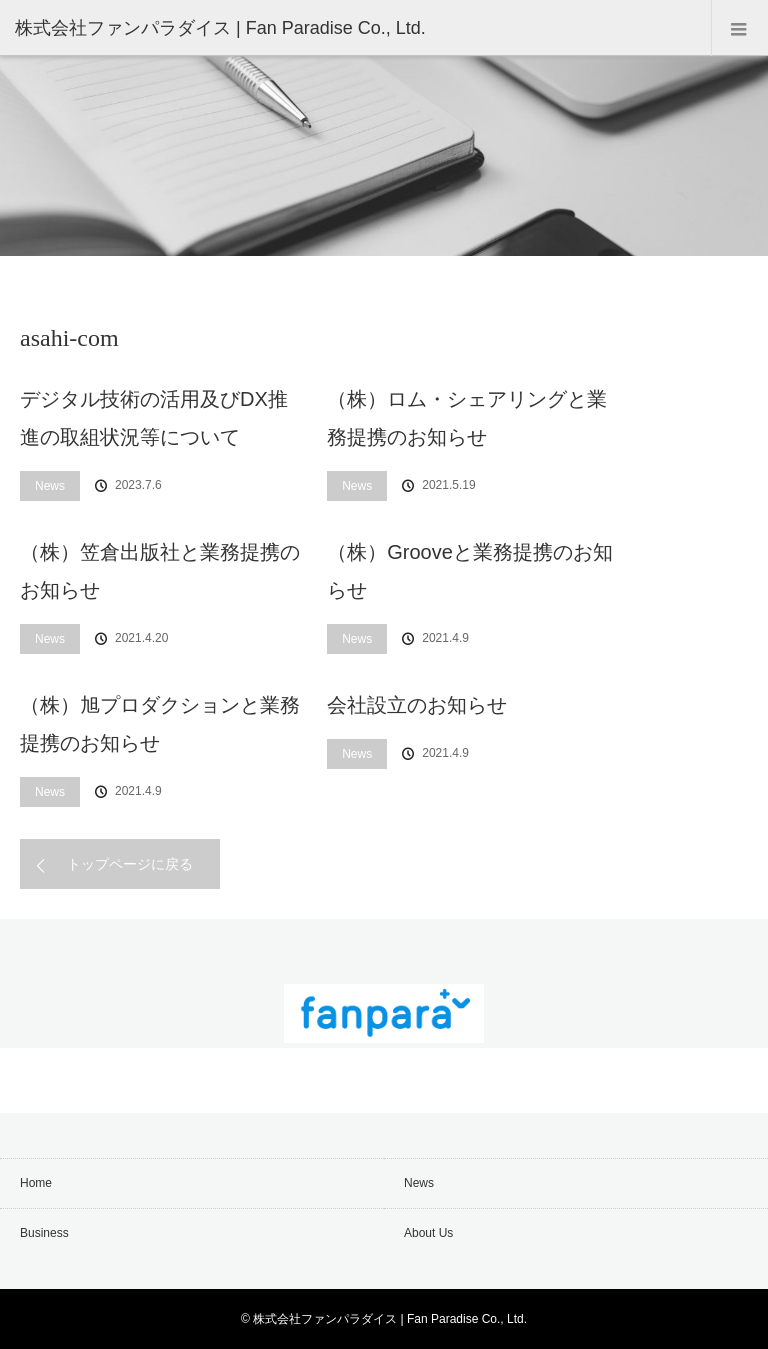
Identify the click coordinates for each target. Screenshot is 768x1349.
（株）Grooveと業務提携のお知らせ (470, 571)
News (50, 486)
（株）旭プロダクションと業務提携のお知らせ (160, 724)
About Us (428, 1233)
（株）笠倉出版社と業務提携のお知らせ (160, 571)
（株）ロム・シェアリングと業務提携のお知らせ (467, 418)
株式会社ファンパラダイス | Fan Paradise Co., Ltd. (390, 1319)
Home (36, 1183)
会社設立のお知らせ (417, 705)
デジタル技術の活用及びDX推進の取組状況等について (154, 418)
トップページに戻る (130, 864)
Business (44, 1233)
